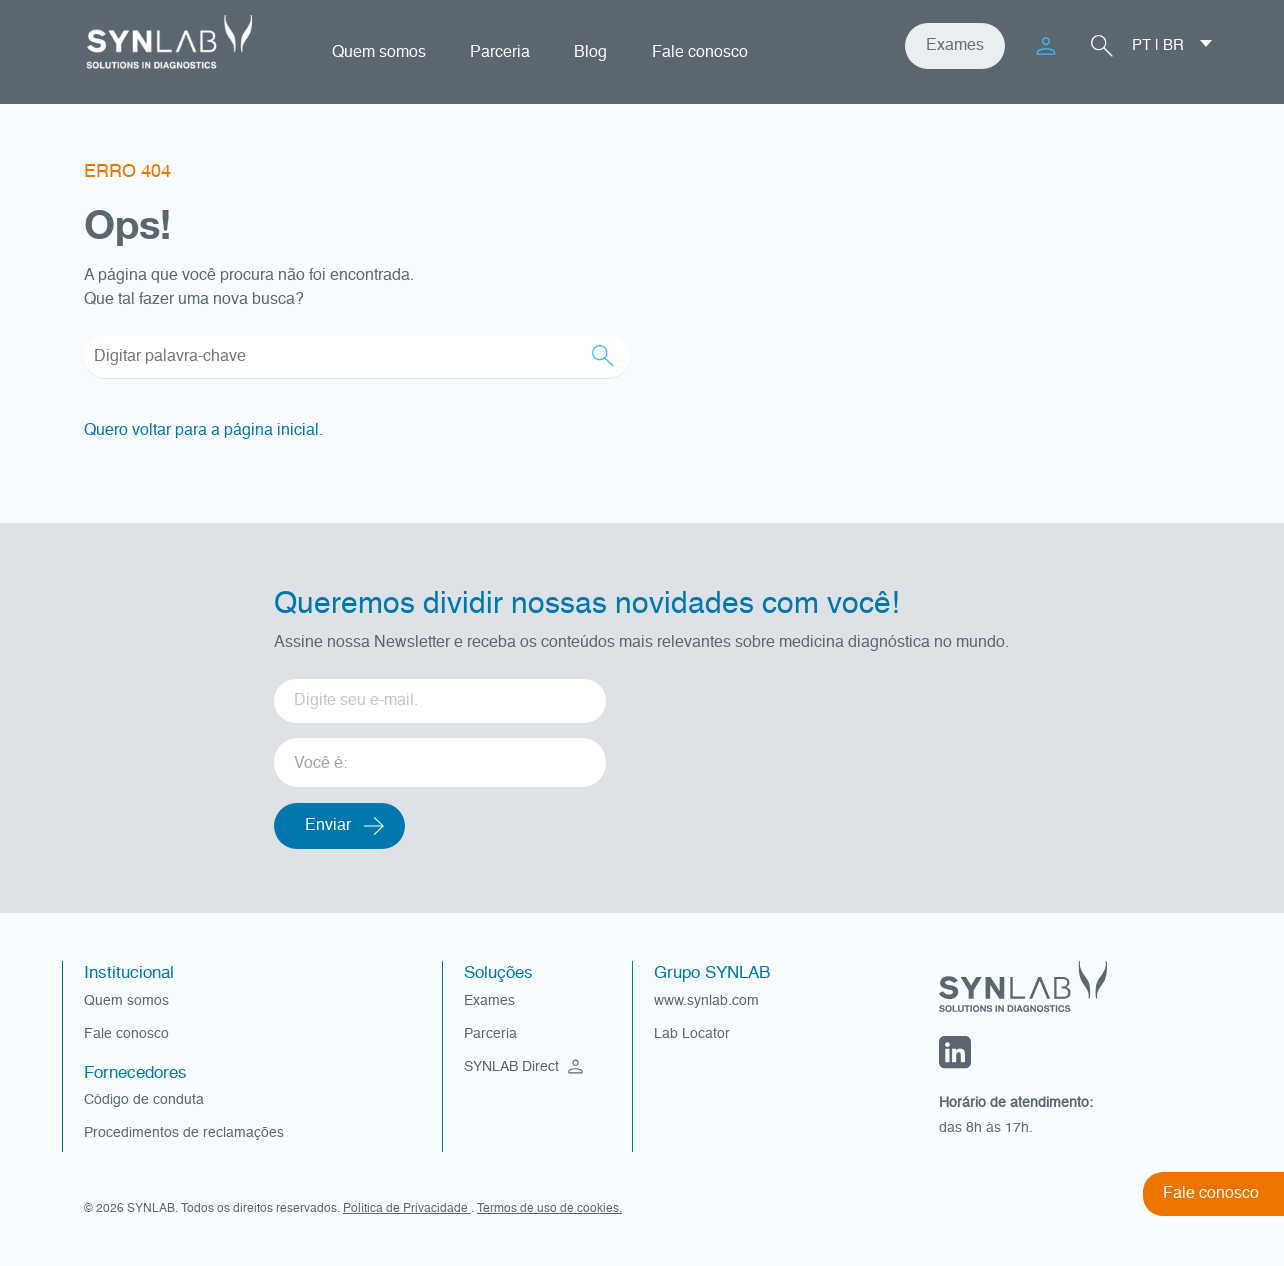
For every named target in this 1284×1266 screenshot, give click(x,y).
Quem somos (379, 53)
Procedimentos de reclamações (184, 1133)
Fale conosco (700, 53)
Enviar (328, 826)
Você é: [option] (320, 764)
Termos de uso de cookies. (549, 1209)
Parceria (500, 53)
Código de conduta (144, 1100)
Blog (590, 53)
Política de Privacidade (407, 1209)
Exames (955, 46)
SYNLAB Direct (526, 1067)
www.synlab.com (706, 1001)
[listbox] (440, 755)
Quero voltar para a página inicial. (203, 431)
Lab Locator (692, 1034)
